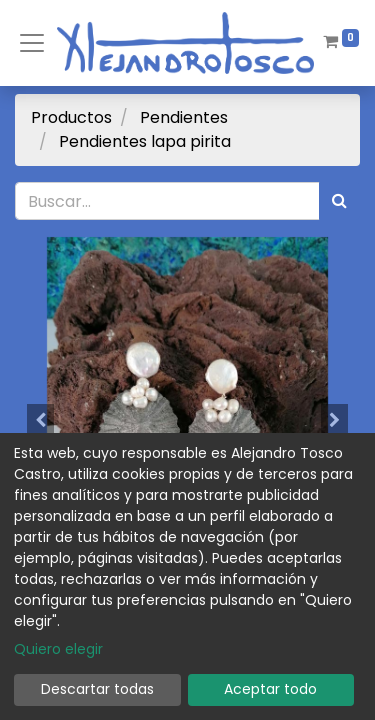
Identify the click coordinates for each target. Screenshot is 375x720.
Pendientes (184, 117)
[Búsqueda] (339, 201)
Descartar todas (97, 689)
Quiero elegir (58, 649)
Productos (71, 117)
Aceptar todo (270, 689)
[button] (41, 420)
